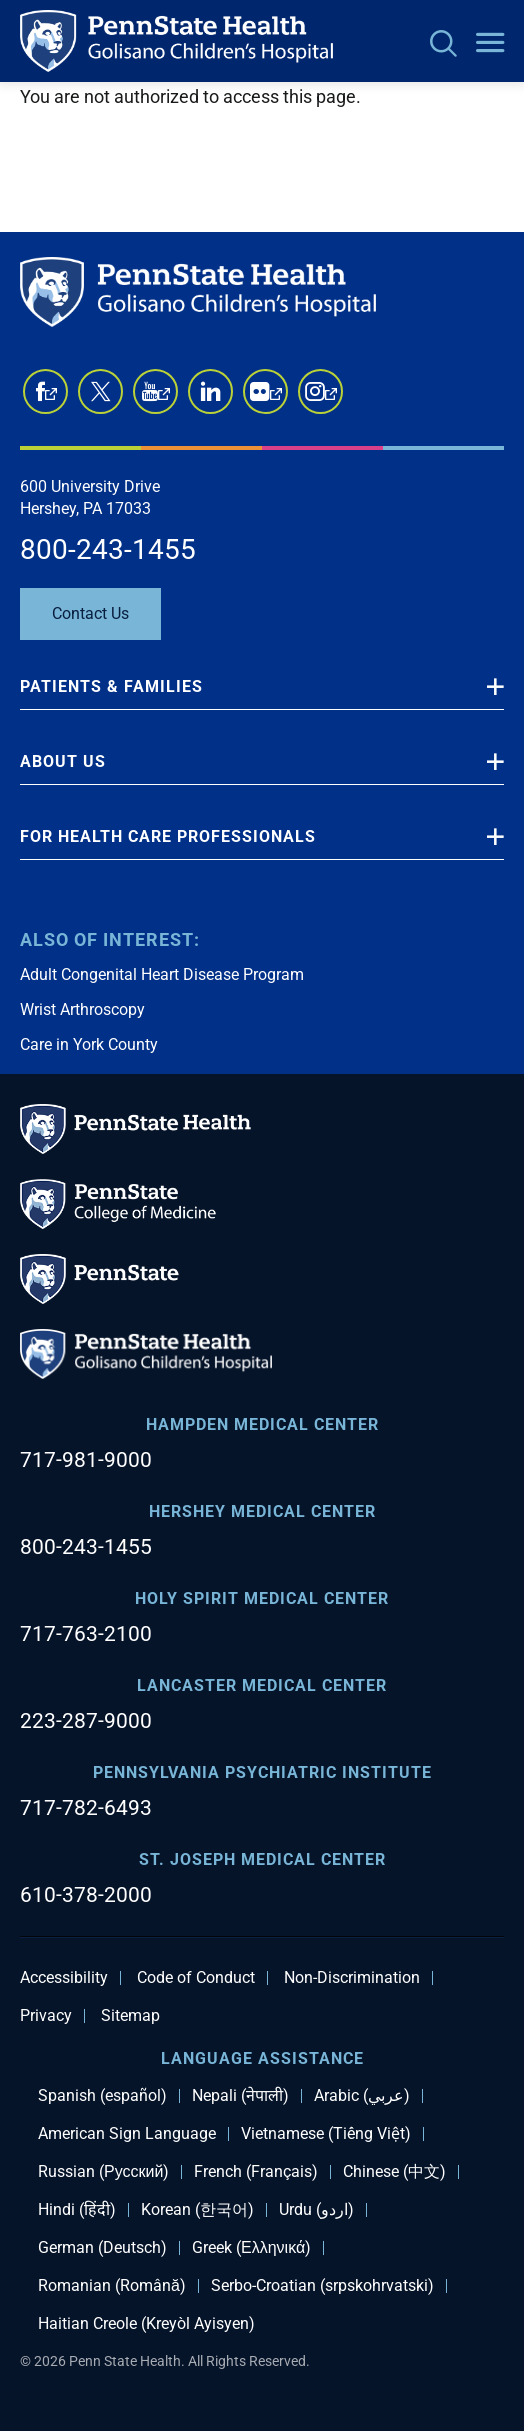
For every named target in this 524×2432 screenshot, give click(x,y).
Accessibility (64, 1978)
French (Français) (256, 2172)
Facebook (51, 399)
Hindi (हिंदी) (77, 2210)
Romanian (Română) (112, 2286)
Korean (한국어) (197, 2210)
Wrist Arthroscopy (82, 1009)
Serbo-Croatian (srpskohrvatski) (322, 2286)
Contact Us (90, 613)
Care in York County (89, 1044)
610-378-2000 (86, 1895)
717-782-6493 (86, 1808)
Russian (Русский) (103, 2172)
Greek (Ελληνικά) (251, 2248)
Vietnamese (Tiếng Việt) (326, 2134)
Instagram (331, 399)
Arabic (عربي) (362, 2096)
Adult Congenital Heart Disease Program (162, 974)
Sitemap (130, 2016)
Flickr (276, 399)
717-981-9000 (86, 1460)
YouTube (164, 399)
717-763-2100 (86, 1634)
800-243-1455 (108, 549)
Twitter (100, 391)
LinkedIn (210, 391)
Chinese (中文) (394, 2172)
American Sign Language (127, 2134)
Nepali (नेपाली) (240, 2096)
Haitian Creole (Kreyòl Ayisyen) (146, 2324)
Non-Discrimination (352, 1978)
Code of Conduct (196, 1978)
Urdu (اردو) (316, 2210)
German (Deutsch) (102, 2248)
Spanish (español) (102, 2096)
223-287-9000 (86, 1721)
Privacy (46, 2016)
